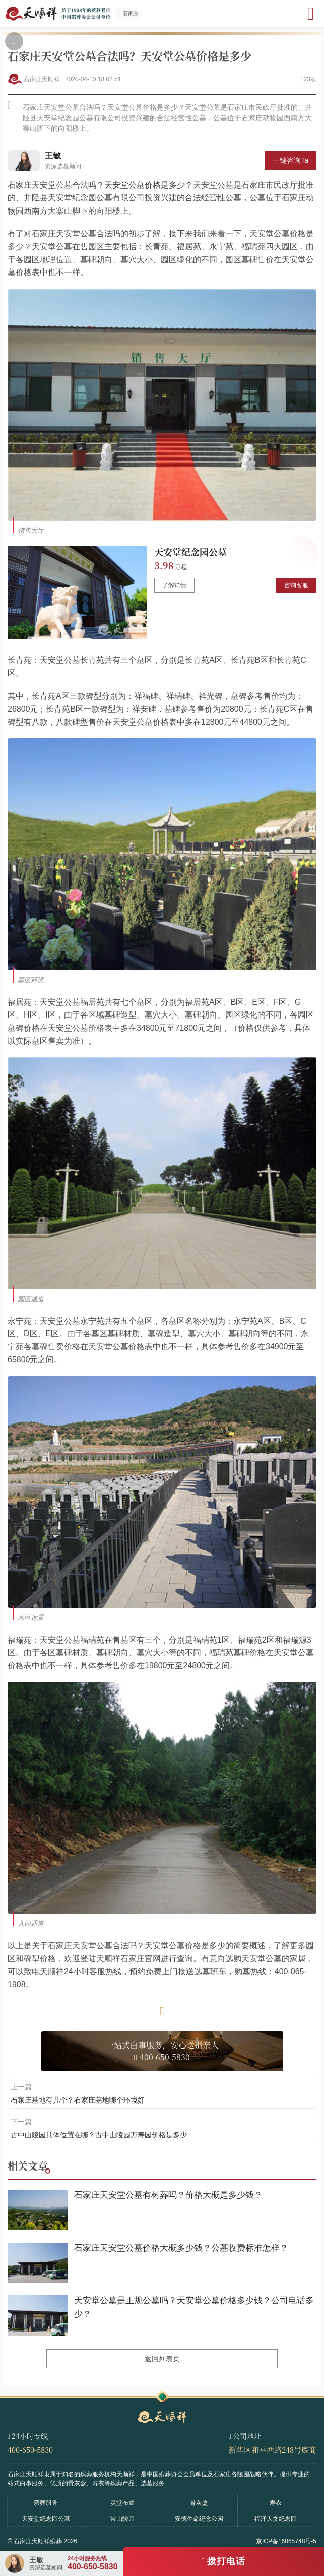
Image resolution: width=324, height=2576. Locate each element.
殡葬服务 (46, 2502)
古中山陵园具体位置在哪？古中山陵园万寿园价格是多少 (99, 2135)
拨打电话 (226, 2561)
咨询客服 (296, 585)
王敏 (53, 155)
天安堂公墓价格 (132, 185)
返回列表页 (162, 2359)
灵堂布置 (122, 2502)
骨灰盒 (199, 2502)
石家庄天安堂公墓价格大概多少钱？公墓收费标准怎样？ (181, 2248)
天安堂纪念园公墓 (190, 551)
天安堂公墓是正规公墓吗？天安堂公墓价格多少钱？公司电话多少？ (194, 2307)
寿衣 (276, 2502)
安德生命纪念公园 (199, 2518)
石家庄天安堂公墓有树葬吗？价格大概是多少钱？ (168, 2195)
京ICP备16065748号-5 (286, 2541)
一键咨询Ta (290, 160)
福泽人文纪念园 (275, 2518)
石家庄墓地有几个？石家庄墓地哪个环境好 (78, 2100)
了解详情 (174, 585)
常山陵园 (122, 2518)
